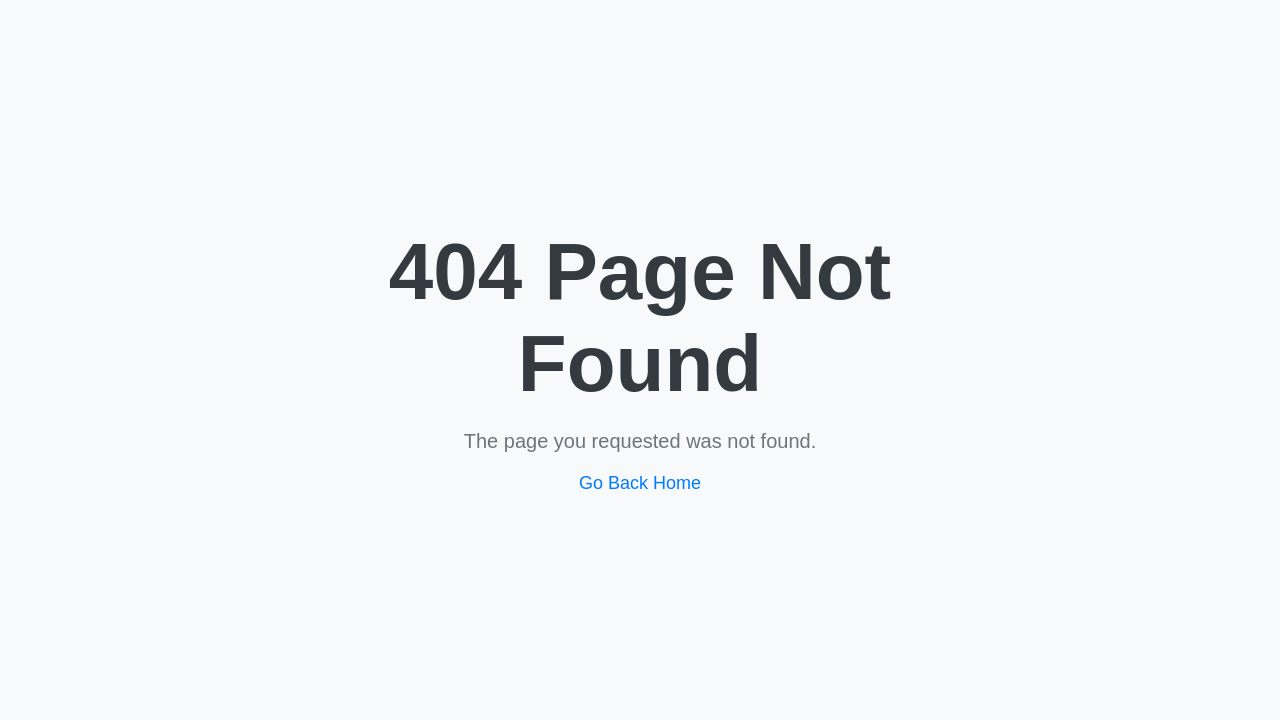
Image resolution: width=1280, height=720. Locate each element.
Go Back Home (640, 483)
